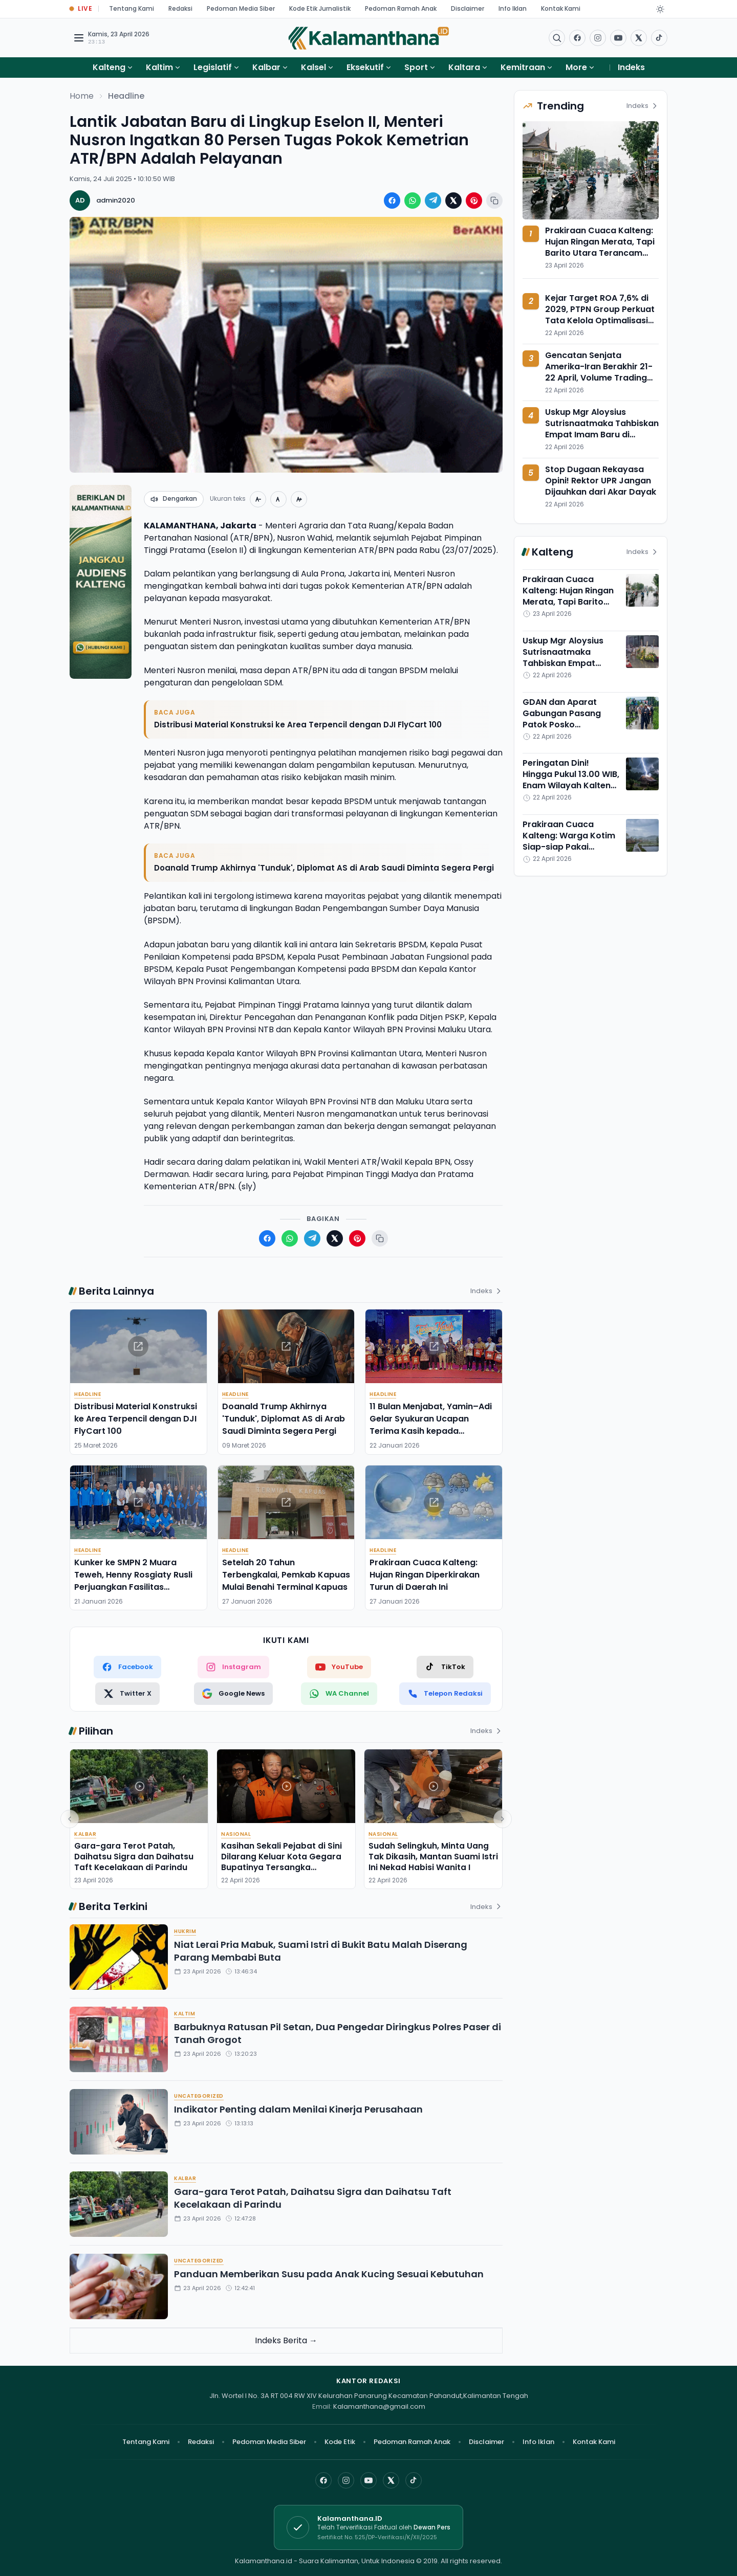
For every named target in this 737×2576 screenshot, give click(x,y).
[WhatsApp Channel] (339, 1693)
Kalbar (266, 67)
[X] (391, 2480)
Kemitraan (523, 67)
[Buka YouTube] (618, 38)
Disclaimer (467, 8)
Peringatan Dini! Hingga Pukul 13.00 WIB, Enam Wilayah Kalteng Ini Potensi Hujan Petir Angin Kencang (571, 785)
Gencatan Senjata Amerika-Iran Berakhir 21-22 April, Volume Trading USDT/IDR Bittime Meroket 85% (599, 377)
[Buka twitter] (639, 38)
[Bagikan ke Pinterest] (474, 200)
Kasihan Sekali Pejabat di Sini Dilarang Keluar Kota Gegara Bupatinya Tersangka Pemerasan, (281, 1862)
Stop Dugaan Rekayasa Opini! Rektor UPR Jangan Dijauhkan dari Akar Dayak (600, 480)
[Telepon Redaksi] (445, 1693)
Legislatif (212, 67)
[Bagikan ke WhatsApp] (412, 200)
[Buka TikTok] (659, 38)
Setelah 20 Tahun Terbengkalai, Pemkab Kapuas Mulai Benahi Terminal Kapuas (286, 1575)
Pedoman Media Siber (241, 8)
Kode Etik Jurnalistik (320, 8)
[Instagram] (346, 2480)
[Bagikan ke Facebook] (392, 200)
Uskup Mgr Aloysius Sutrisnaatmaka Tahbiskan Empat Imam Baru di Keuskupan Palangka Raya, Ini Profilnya (602, 434)
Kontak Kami (560, 8)
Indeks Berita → (286, 2340)
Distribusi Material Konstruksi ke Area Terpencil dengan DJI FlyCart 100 (298, 724)
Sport (416, 67)
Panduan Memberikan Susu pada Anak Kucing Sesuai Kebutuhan (329, 2274)
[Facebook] (577, 38)
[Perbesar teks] (299, 499)
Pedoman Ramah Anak (401, 8)
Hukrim (185, 1931)
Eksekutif (365, 67)
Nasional (236, 1834)
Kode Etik (339, 2442)
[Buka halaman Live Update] (81, 9)
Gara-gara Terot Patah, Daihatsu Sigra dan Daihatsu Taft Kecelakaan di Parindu (133, 1856)
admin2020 (115, 200)
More (580, 67)
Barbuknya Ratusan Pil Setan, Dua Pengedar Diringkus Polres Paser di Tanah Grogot (337, 2033)
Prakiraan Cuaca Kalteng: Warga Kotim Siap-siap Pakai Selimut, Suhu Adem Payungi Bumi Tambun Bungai (569, 852)
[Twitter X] (127, 1693)
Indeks (631, 67)
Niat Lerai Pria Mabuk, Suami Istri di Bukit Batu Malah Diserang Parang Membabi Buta (320, 1951)
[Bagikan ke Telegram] (433, 200)
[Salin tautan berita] (494, 200)
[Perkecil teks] (258, 499)
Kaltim (159, 67)
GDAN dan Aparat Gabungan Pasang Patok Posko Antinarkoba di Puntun (569, 719)
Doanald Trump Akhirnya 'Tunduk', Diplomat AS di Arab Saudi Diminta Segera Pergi (324, 867)
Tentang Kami (131, 8)
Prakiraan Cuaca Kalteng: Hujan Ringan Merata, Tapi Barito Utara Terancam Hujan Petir (600, 247)
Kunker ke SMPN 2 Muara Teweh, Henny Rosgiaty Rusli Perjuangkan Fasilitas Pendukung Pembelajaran (133, 1581)
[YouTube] (368, 2480)
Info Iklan (512, 8)
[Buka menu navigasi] (79, 38)
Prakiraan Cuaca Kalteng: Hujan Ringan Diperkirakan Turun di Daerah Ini (425, 1575)
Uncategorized (199, 2096)
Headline (126, 96)
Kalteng (109, 67)
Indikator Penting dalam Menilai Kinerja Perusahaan (298, 2109)
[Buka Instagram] (598, 38)
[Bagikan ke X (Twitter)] (453, 200)
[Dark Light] (660, 9)
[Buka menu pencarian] (557, 38)
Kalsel (313, 67)
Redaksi (180, 8)
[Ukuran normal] (278, 499)
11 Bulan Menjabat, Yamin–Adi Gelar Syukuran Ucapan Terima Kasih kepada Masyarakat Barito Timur (431, 1425)
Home (82, 96)
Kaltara (464, 67)
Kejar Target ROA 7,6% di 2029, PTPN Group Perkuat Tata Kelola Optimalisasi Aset (600, 315)
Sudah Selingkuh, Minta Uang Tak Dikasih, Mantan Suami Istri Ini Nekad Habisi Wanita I (433, 1856)
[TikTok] (445, 1667)
